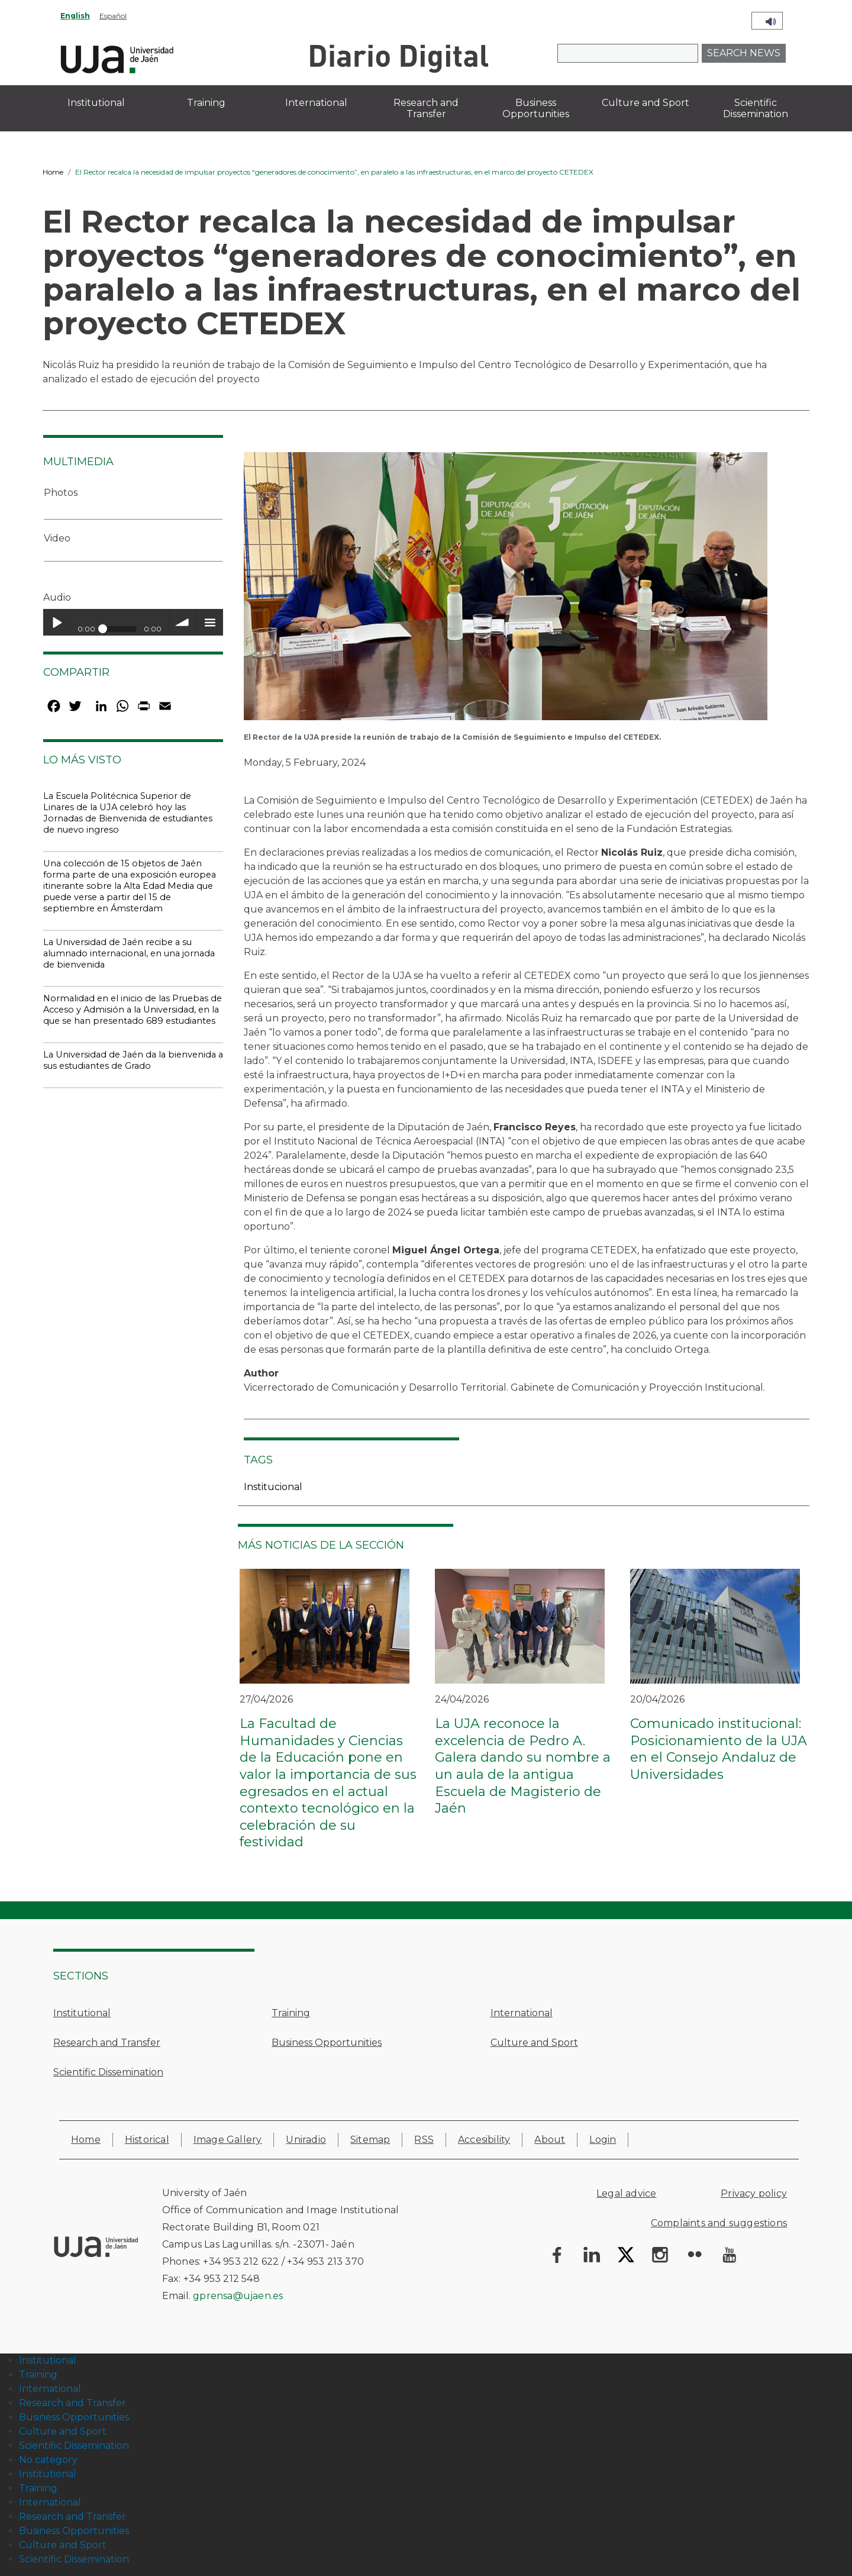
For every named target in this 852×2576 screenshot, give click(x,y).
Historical (147, 2139)
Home (53, 171)
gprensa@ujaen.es (238, 2295)
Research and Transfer (106, 2042)
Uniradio (306, 2139)
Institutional (82, 2013)
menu (209, 622)
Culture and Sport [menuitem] (645, 102)
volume (182, 622)
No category (48, 2459)
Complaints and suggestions (719, 2223)
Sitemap (370, 2139)
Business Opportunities (327, 2042)
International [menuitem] (316, 102)
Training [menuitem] (206, 102)
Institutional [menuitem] (96, 102)
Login (602, 2139)
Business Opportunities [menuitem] (535, 108)
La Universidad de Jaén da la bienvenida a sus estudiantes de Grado (133, 1060)
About (549, 2139)
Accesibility (484, 2139)
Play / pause (56, 622)
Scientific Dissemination (108, 2072)
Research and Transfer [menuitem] (426, 108)
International (521, 2013)
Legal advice (626, 2193)
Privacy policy (754, 2193)
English (75, 15)
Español (113, 15)
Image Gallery (227, 2139)
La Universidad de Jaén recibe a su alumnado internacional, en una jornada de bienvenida (129, 953)
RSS (424, 2139)
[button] (505, 590)
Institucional (273, 1486)
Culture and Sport (534, 2042)
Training (291, 2013)
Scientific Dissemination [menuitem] (755, 108)
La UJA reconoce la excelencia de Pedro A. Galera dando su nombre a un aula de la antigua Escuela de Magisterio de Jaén (523, 1766)
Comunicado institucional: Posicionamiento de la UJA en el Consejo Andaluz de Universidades (718, 1749)
